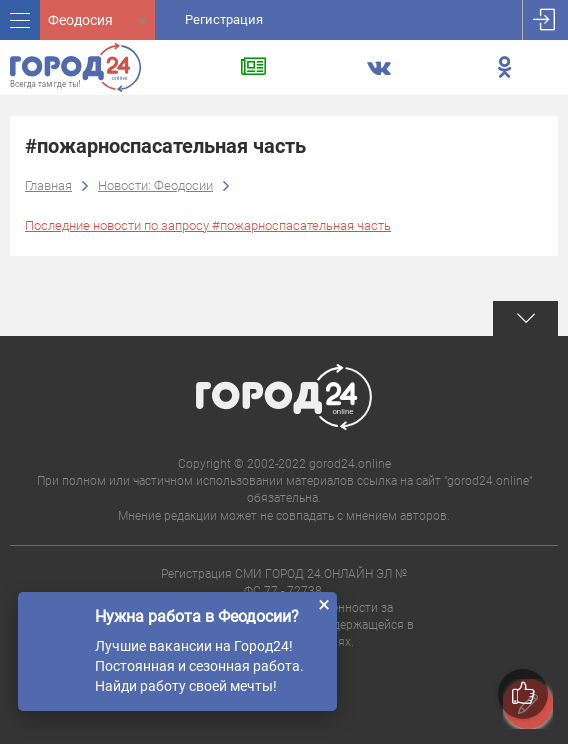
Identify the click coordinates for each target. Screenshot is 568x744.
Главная (48, 185)
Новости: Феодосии (155, 185)
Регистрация (224, 19)
